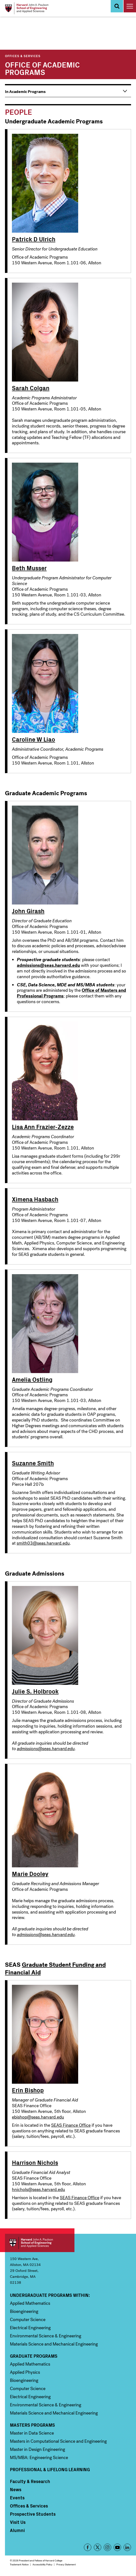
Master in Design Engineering (37, 2449)
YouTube (117, 2547)
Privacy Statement (66, 2564)
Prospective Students (33, 2514)
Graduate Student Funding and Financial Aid (55, 1968)
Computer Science (27, 2319)
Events (17, 2497)
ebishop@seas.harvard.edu (38, 2117)
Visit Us (18, 2522)
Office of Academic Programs (42, 68)
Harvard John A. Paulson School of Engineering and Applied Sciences (39, 2243)
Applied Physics (25, 2372)
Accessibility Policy (42, 2564)
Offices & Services (22, 55)
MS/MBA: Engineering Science (39, 2457)
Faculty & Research (30, 2481)
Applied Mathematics (30, 2303)
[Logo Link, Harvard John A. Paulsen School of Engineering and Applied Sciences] (26, 8)
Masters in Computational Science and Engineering (58, 2441)
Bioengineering (24, 2311)
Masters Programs (32, 2425)
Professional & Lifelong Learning (50, 2469)
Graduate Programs (33, 2356)
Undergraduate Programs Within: (50, 2295)
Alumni (17, 2530)
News (15, 2489)
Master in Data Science (32, 2433)
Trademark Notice (19, 2564)
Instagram (107, 2547)
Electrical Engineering (30, 2328)
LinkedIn (127, 2547)
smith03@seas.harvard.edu (43, 1543)
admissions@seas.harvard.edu (48, 965)
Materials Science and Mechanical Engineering (54, 2344)
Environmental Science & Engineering (45, 2336)
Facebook (87, 2547)
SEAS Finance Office (71, 2125)
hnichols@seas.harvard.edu (38, 2189)
